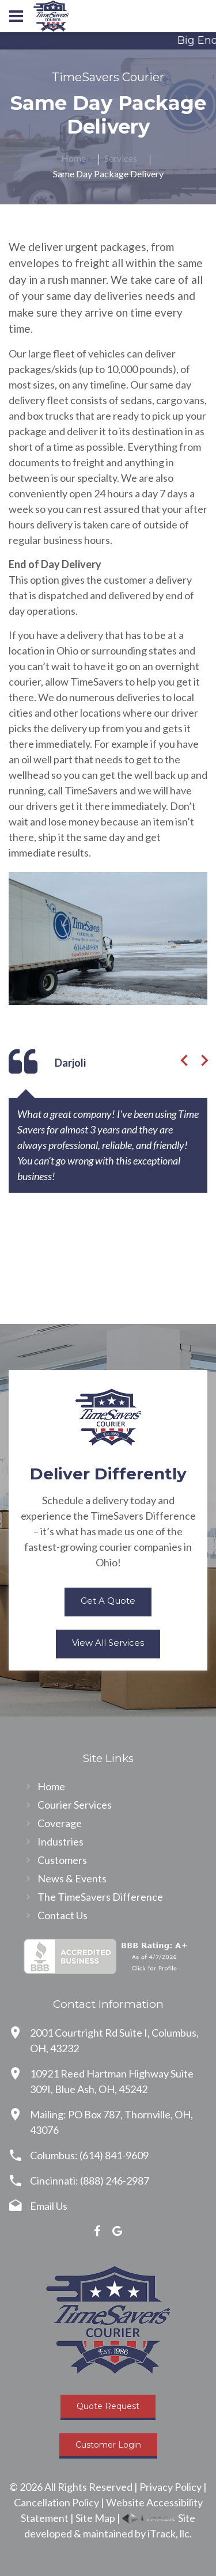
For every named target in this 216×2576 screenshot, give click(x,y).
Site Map (95, 2518)
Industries (60, 1841)
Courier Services (74, 1804)
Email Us (48, 2206)
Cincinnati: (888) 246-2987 (89, 2180)
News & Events (72, 1878)
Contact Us (62, 1915)
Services (120, 158)
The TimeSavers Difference (100, 1896)
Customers (62, 1860)
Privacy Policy (170, 2486)
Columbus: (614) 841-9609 (89, 2155)
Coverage (59, 1823)
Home (73, 158)
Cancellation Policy (56, 2502)
